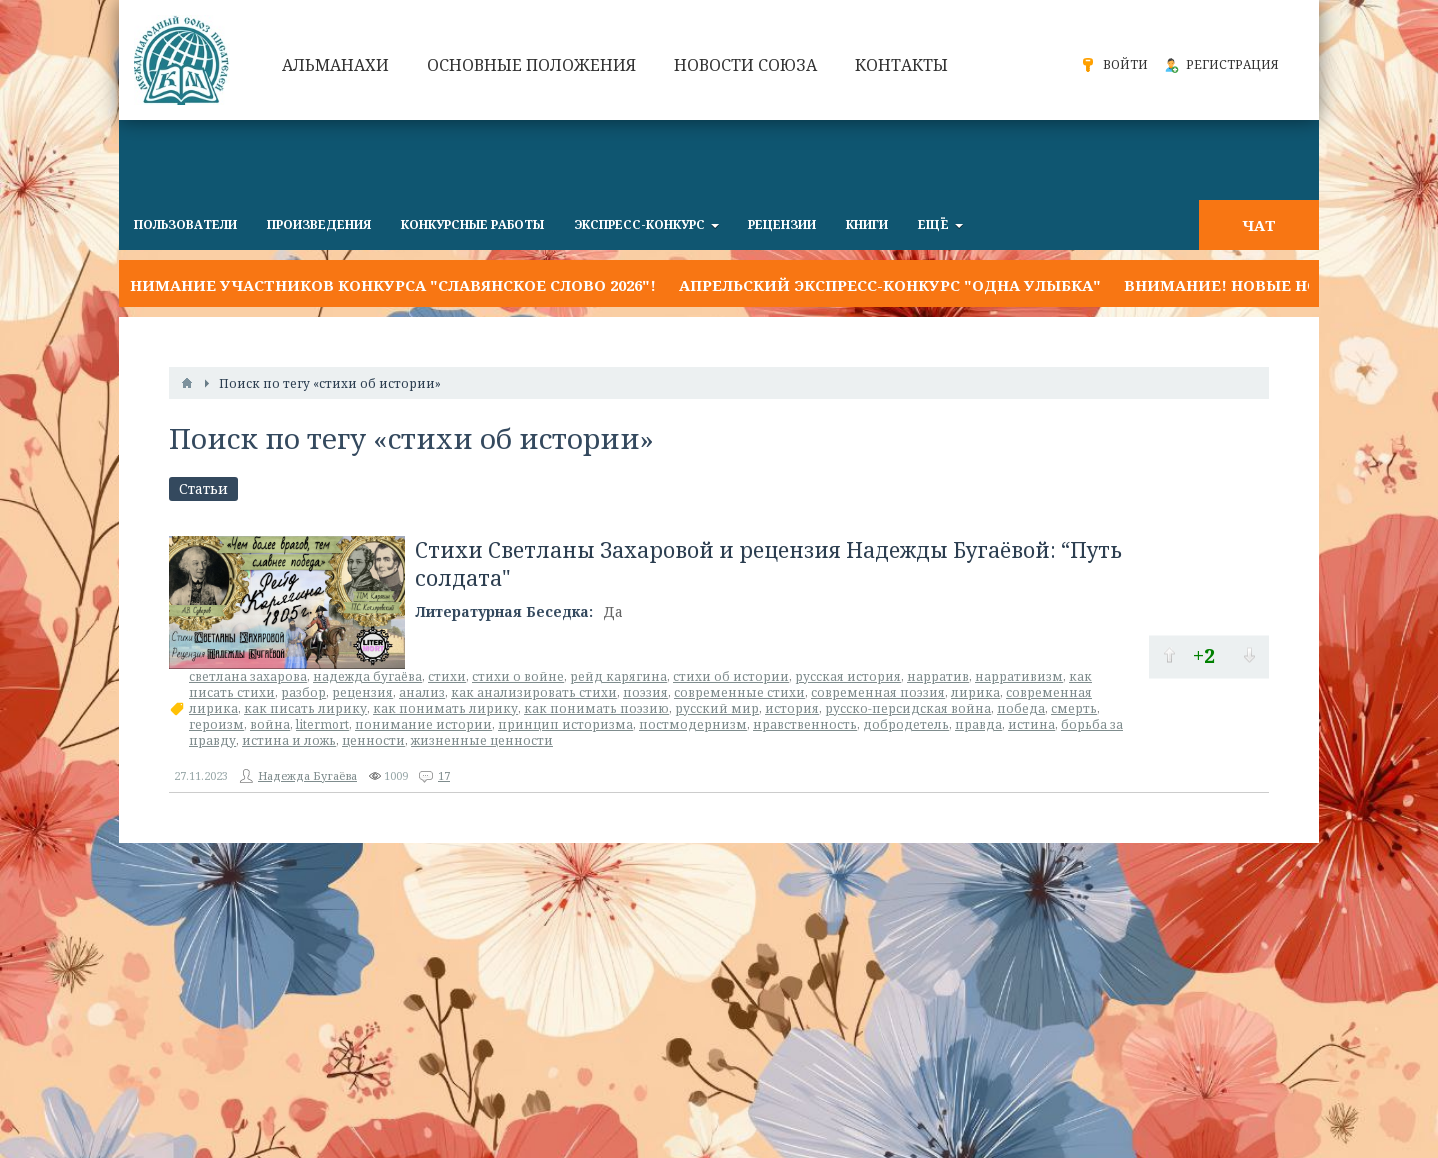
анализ (422, 692)
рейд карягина (618, 676)
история (792, 708)
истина (1031, 724)
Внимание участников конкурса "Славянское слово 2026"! (387, 285)
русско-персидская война (908, 708)
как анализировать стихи (534, 692)
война (270, 724)
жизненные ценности (482, 740)
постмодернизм (693, 724)
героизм (216, 724)
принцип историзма (565, 724)
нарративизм (1019, 676)
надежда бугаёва (367, 676)
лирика (975, 692)
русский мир (717, 708)
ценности (373, 740)
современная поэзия (878, 692)
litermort (322, 724)
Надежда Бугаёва (307, 775)
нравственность (805, 724)
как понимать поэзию (596, 708)
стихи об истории (731, 676)
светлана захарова (248, 676)
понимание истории (423, 724)
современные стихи (739, 692)
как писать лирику (305, 708)
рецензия (362, 692)
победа (1021, 708)
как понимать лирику (445, 708)
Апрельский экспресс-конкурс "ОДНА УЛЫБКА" (890, 285)
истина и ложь (289, 740)
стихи (447, 676)
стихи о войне (518, 676)
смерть (1074, 708)
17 (444, 775)
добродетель (906, 724)
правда (978, 724)
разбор (303, 692)
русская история (848, 676)
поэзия (645, 692)
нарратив (938, 676)
